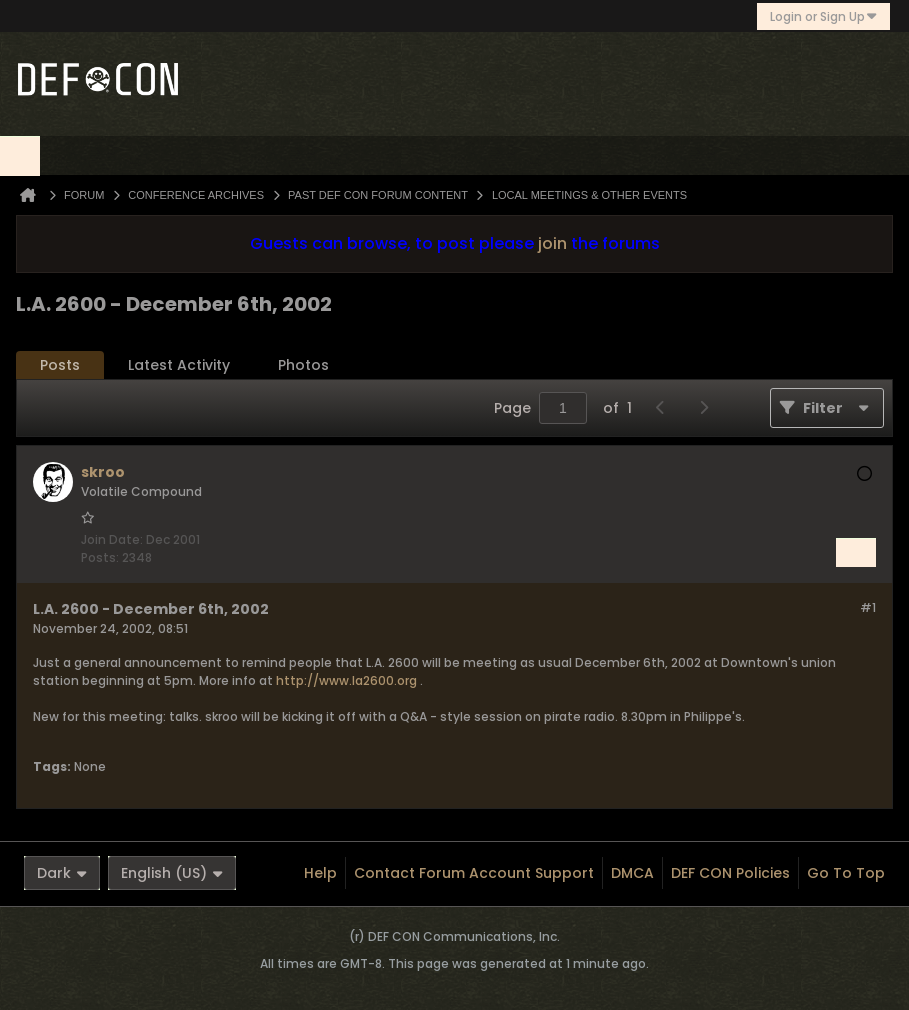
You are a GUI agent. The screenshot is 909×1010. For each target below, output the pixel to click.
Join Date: (112, 539)
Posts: (100, 557)
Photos (303, 365)
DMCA (632, 873)
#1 (868, 607)
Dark (62, 873)
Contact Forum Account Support (474, 873)
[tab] (60, 365)
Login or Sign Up (823, 16)
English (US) (172, 873)
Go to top (846, 873)
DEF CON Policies (730, 873)
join (552, 243)
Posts (60, 365)
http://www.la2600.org (346, 680)
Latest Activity (179, 365)
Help (320, 873)
